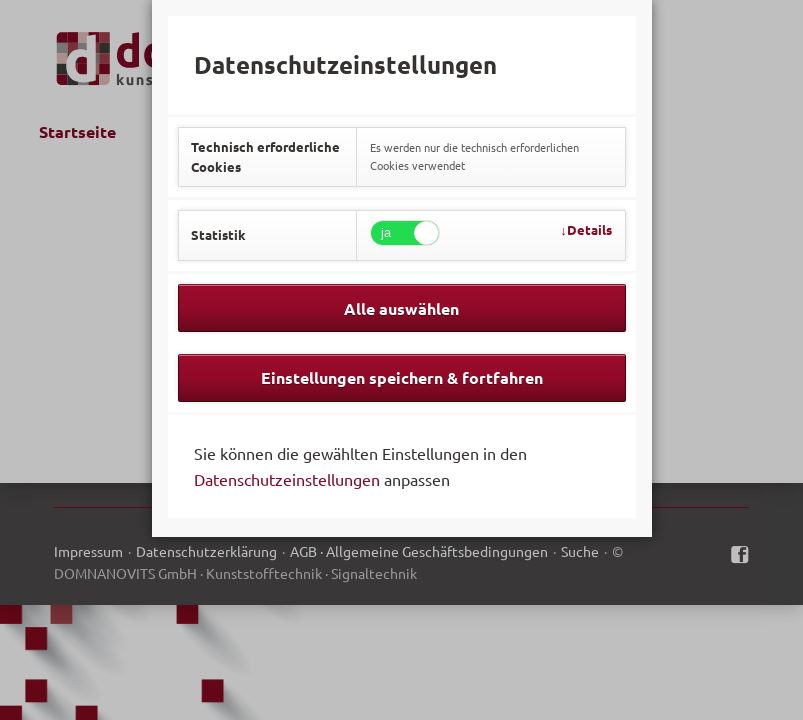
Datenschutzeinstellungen (287, 479)
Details (589, 229)
